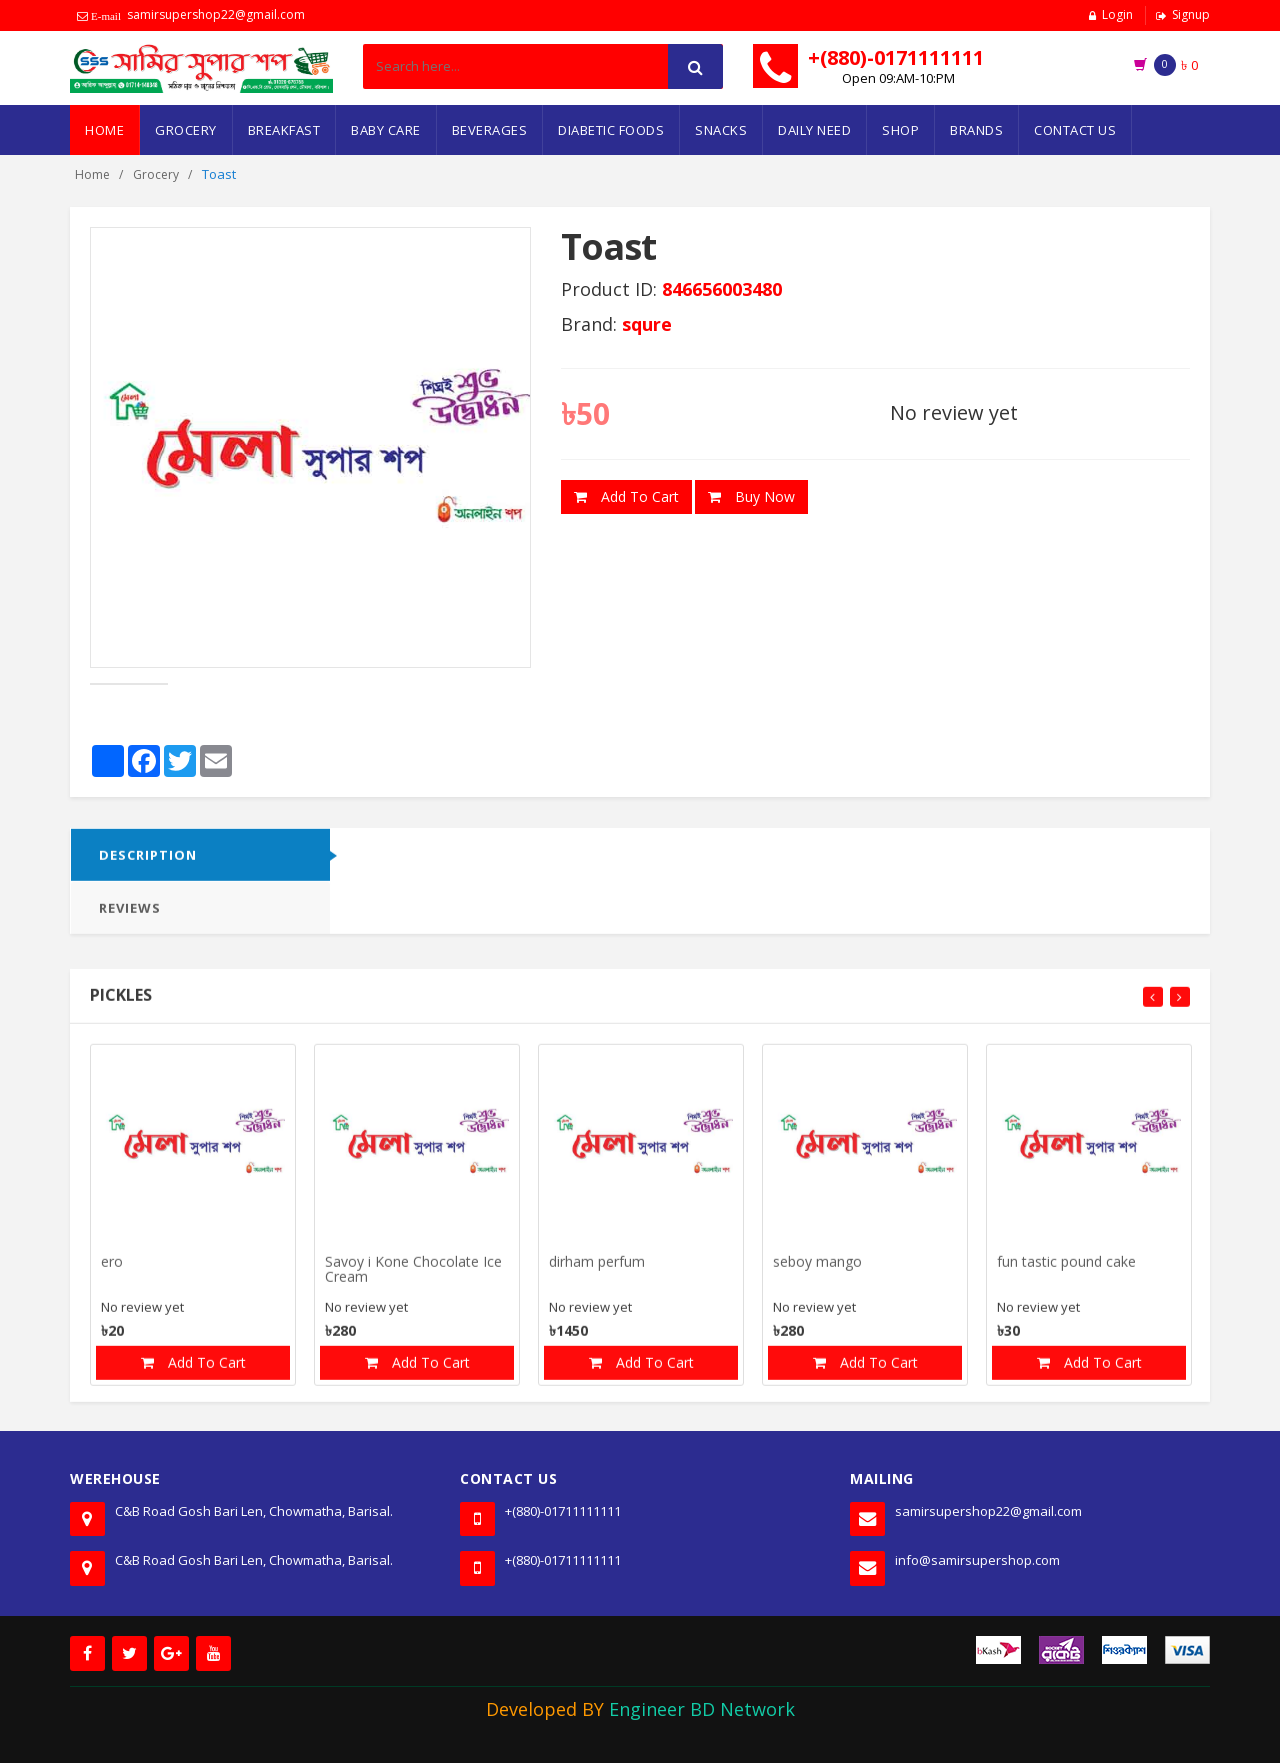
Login (1117, 14)
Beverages (490, 130)
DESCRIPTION (148, 864)
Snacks (721, 130)
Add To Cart (626, 496)
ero (112, 1271)
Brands (976, 130)
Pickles (121, 1004)
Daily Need (814, 130)
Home (104, 130)
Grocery (186, 130)
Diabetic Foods (611, 130)
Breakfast (284, 130)
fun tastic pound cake (1066, 1271)
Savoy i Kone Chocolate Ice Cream (413, 1279)
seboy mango (817, 1271)
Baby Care (386, 130)
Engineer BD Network (702, 1709)
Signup (1191, 14)
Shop (900, 130)
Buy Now (751, 496)
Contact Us (1075, 130)
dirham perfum (597, 1271)
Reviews (130, 917)
